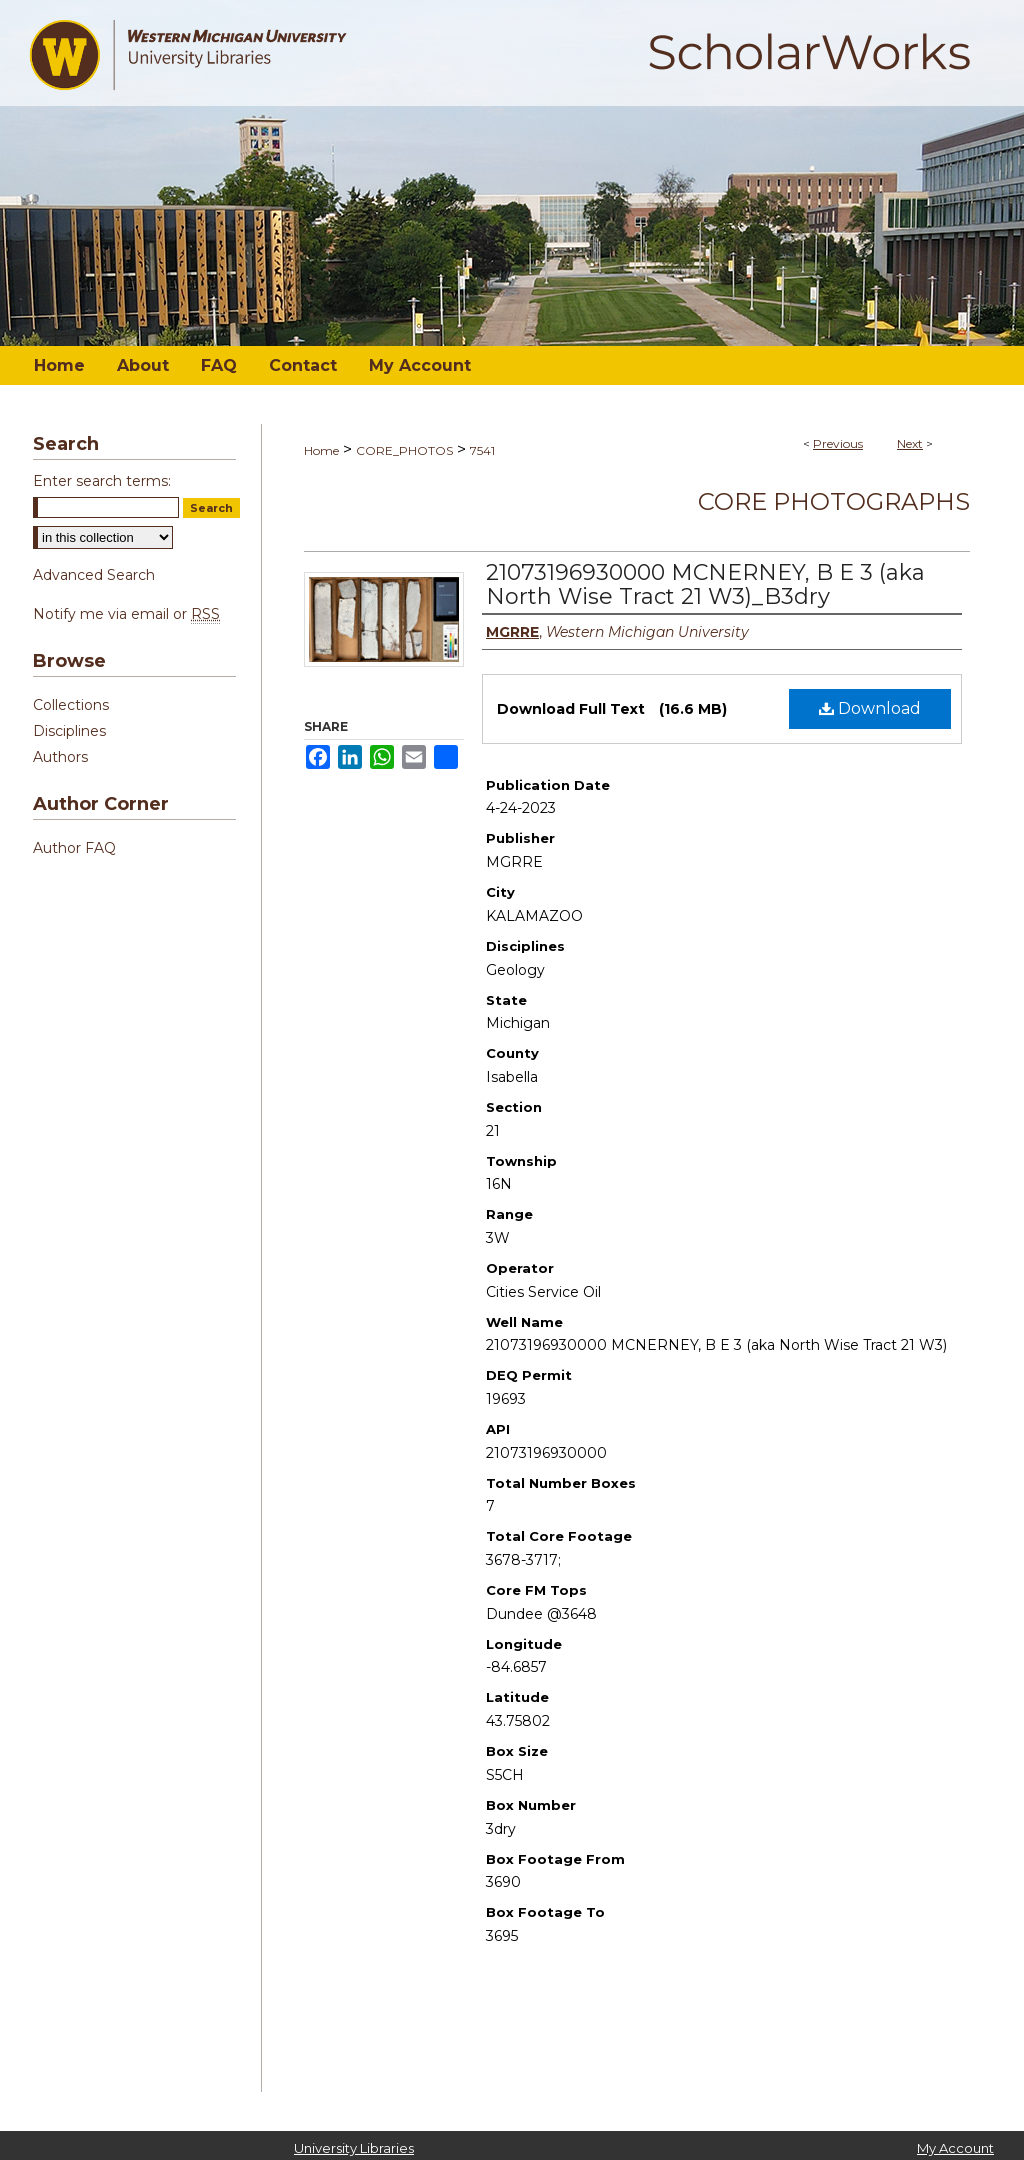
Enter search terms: (102, 481)
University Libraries (354, 2148)
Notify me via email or (126, 614)
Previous (838, 443)
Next (910, 443)
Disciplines (69, 731)
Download (870, 708)
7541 (482, 450)
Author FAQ (74, 848)
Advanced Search (94, 575)
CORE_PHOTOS (404, 450)
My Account (955, 2148)
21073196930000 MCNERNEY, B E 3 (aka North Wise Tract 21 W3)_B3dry (705, 584)
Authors (60, 757)
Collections (71, 705)
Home (321, 450)
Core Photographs (834, 501)
